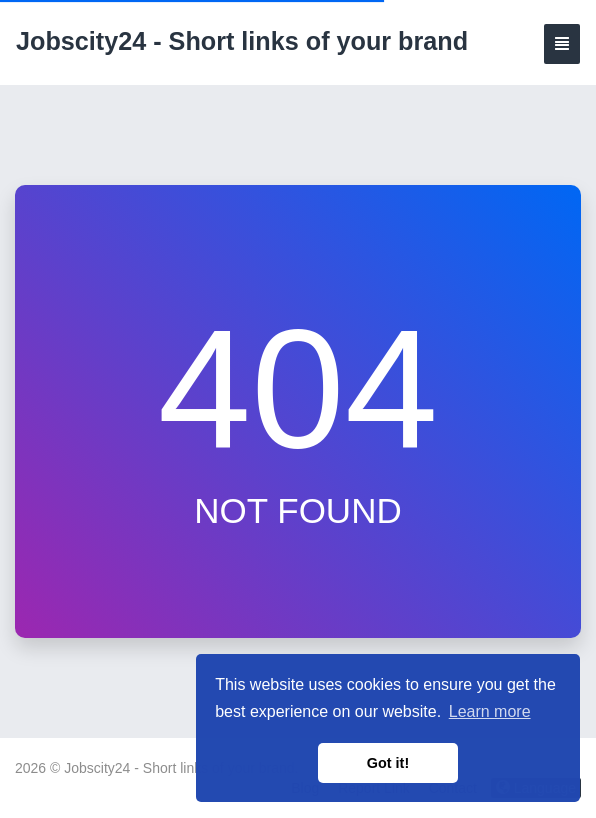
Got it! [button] (388, 763)
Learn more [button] (490, 711)
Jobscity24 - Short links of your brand (242, 41)
